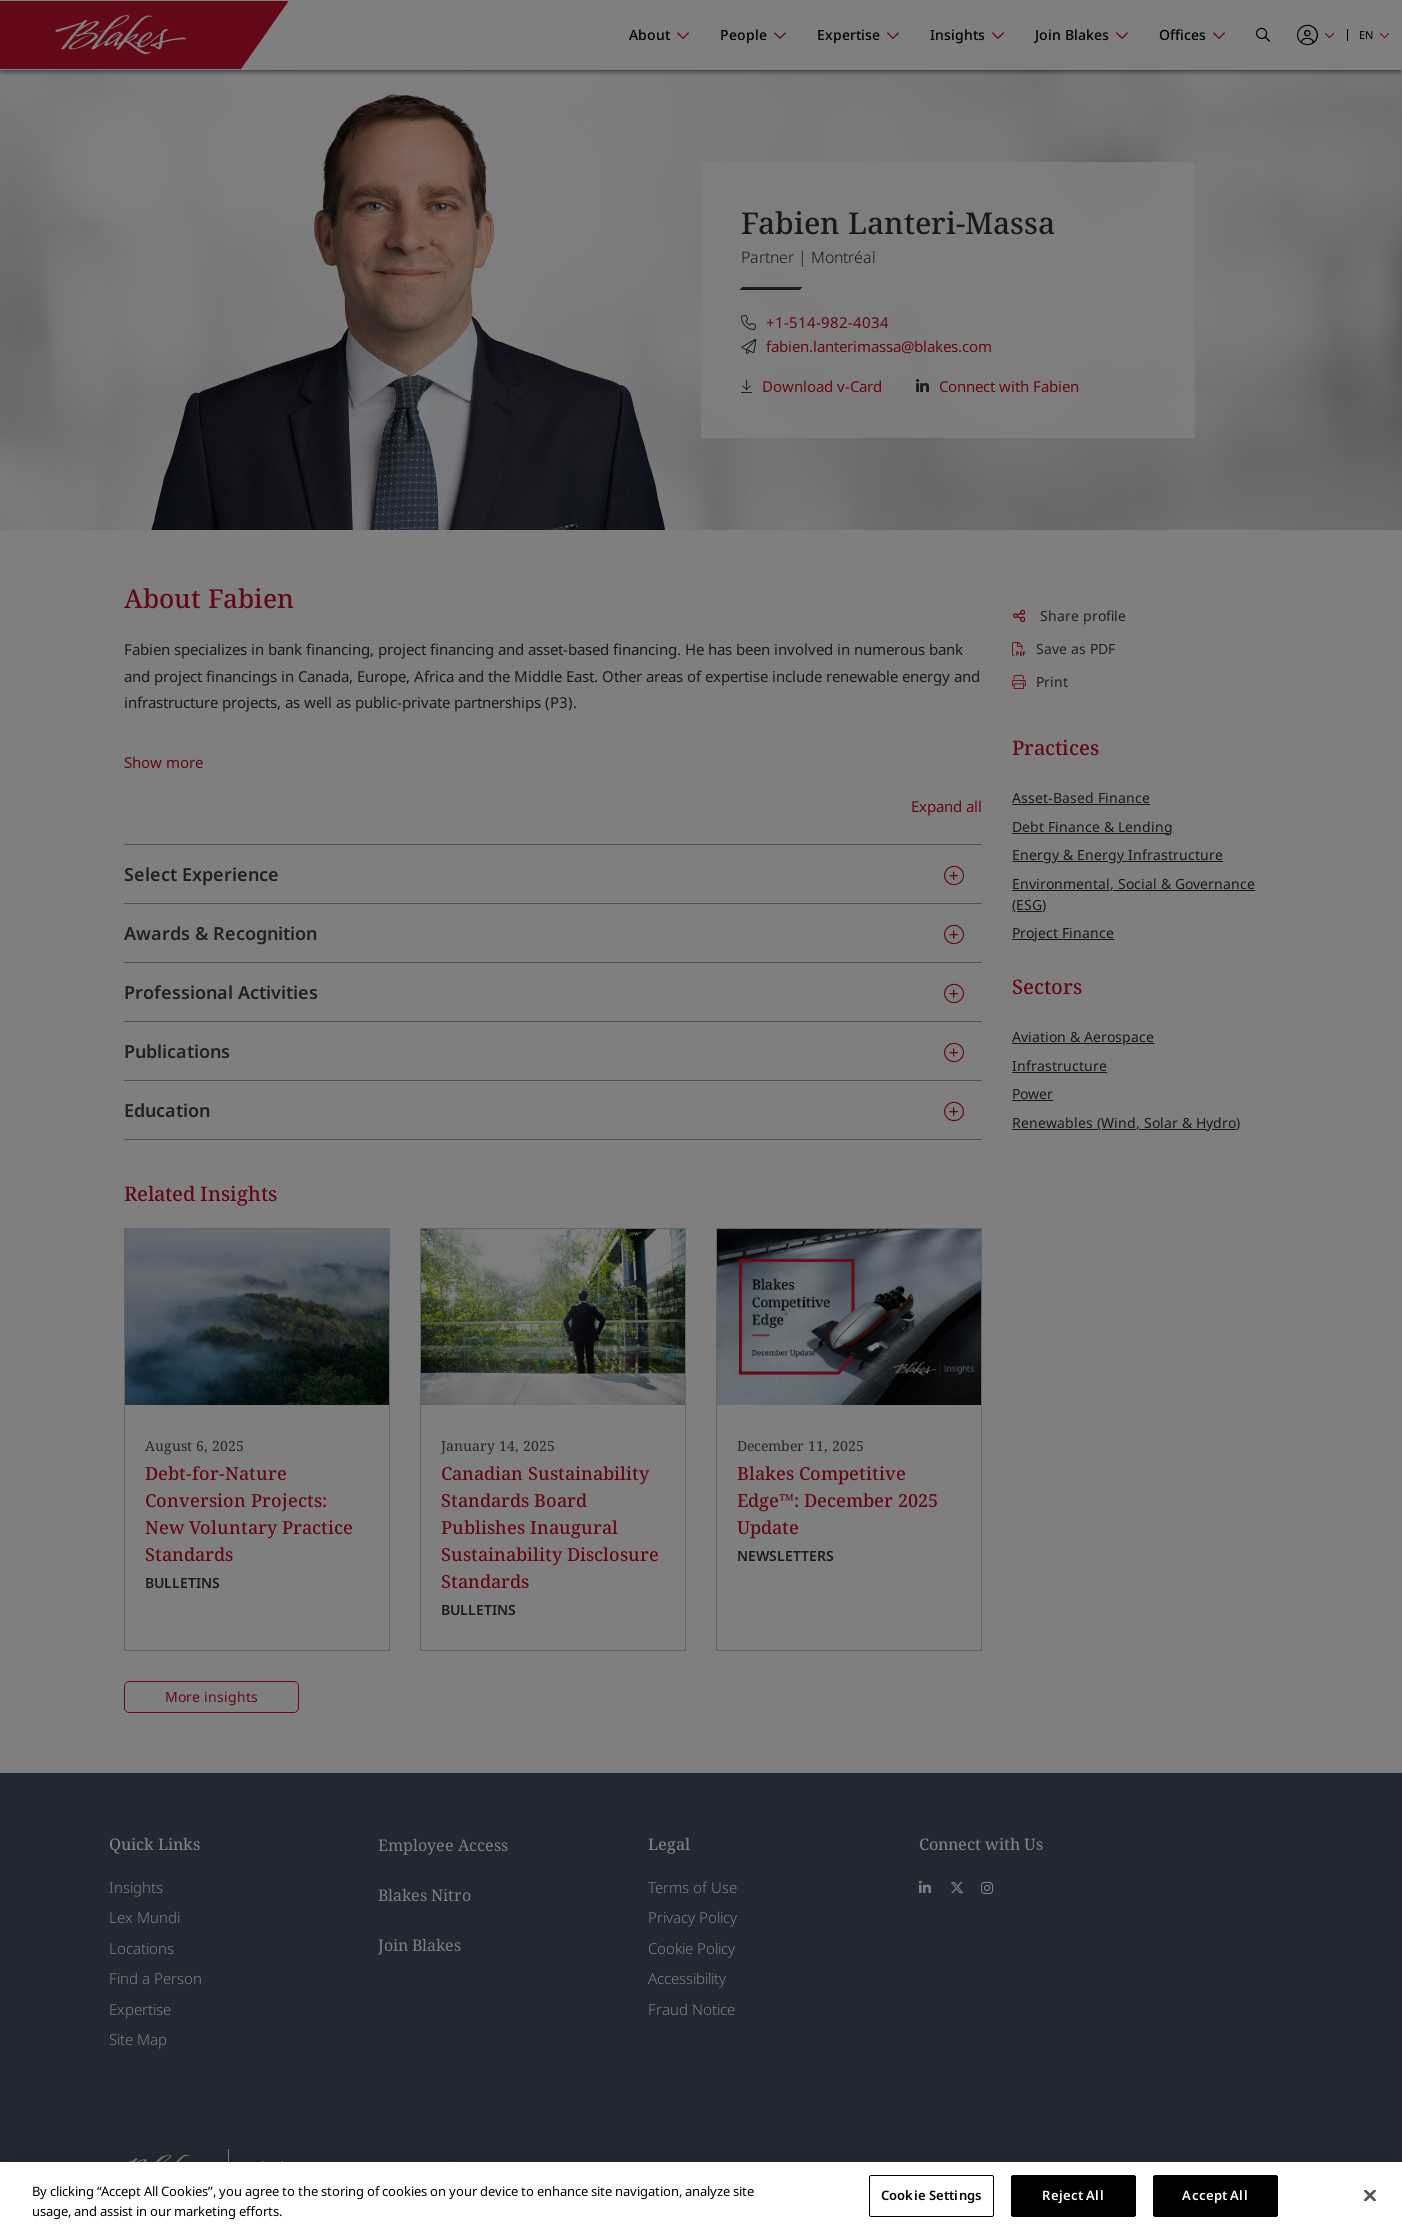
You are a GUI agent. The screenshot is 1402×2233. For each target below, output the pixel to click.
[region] (701, 2197)
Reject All (1072, 2195)
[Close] (1370, 2195)
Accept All (1214, 2195)
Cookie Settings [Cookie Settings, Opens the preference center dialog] (931, 2195)
